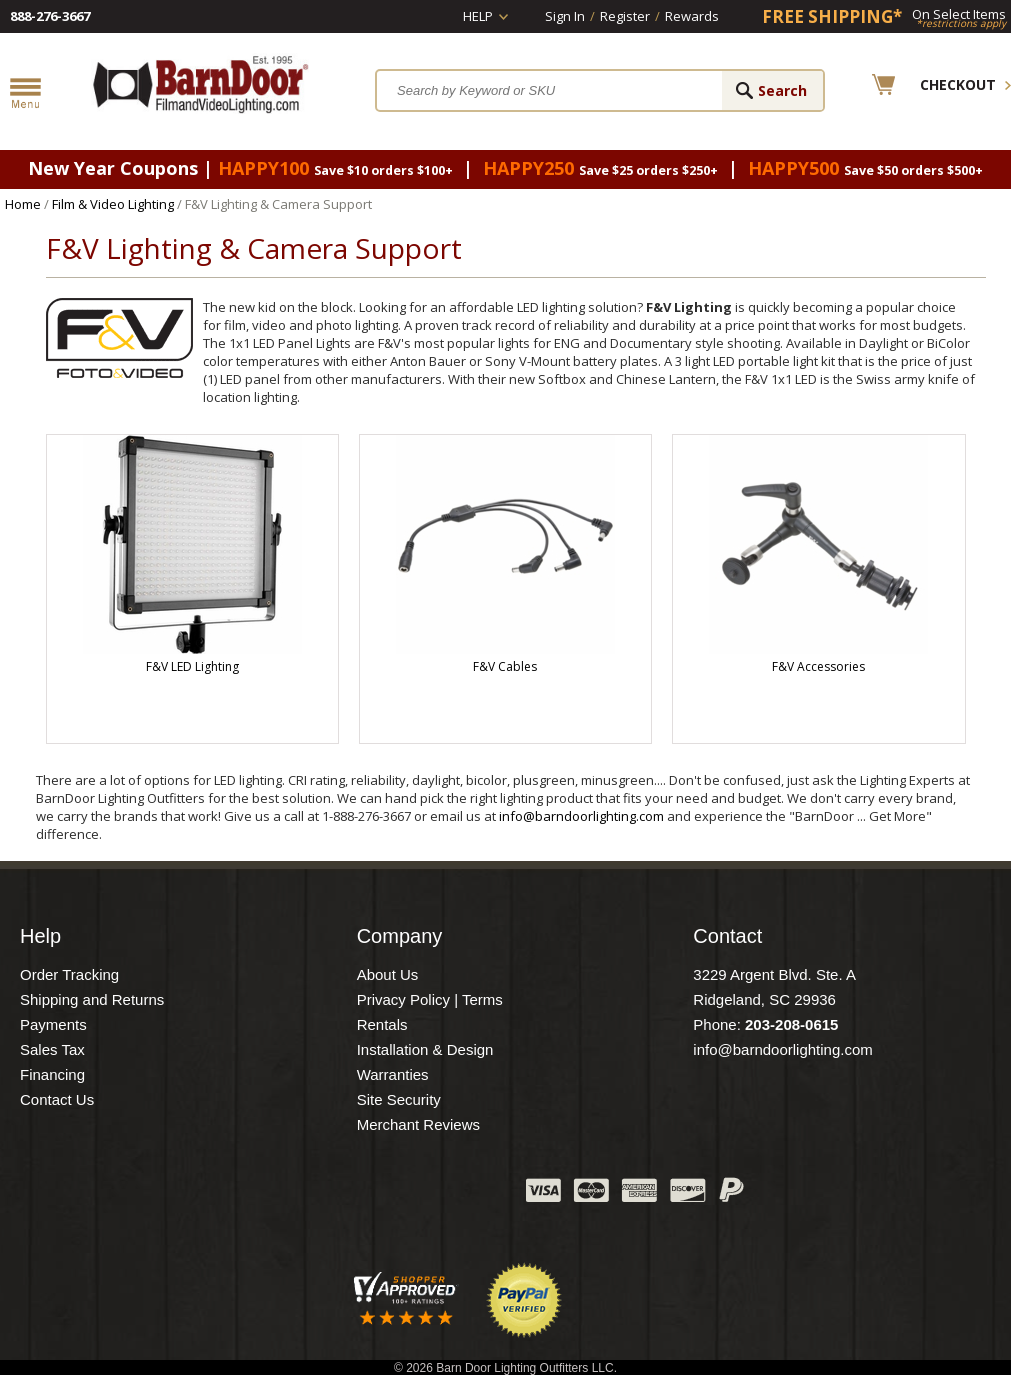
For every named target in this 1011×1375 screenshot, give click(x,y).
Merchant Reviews (418, 1124)
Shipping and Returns (92, 999)
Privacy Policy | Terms (430, 999)
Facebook (311, 1195)
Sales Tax (52, 1049)
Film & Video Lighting (113, 204)
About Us (388, 974)
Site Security (399, 1099)
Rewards (692, 16)
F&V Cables (505, 666)
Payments (53, 1024)
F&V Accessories (818, 666)
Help (478, 16)
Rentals (382, 1024)
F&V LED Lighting (192, 666)
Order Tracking (69, 974)
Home (23, 204)
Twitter (361, 1195)
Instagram (461, 1195)
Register (625, 16)
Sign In (565, 16)
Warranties (393, 1074)
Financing (52, 1074)
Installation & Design (425, 1049)
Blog (411, 1195)
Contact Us (57, 1099)
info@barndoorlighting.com (581, 816)
